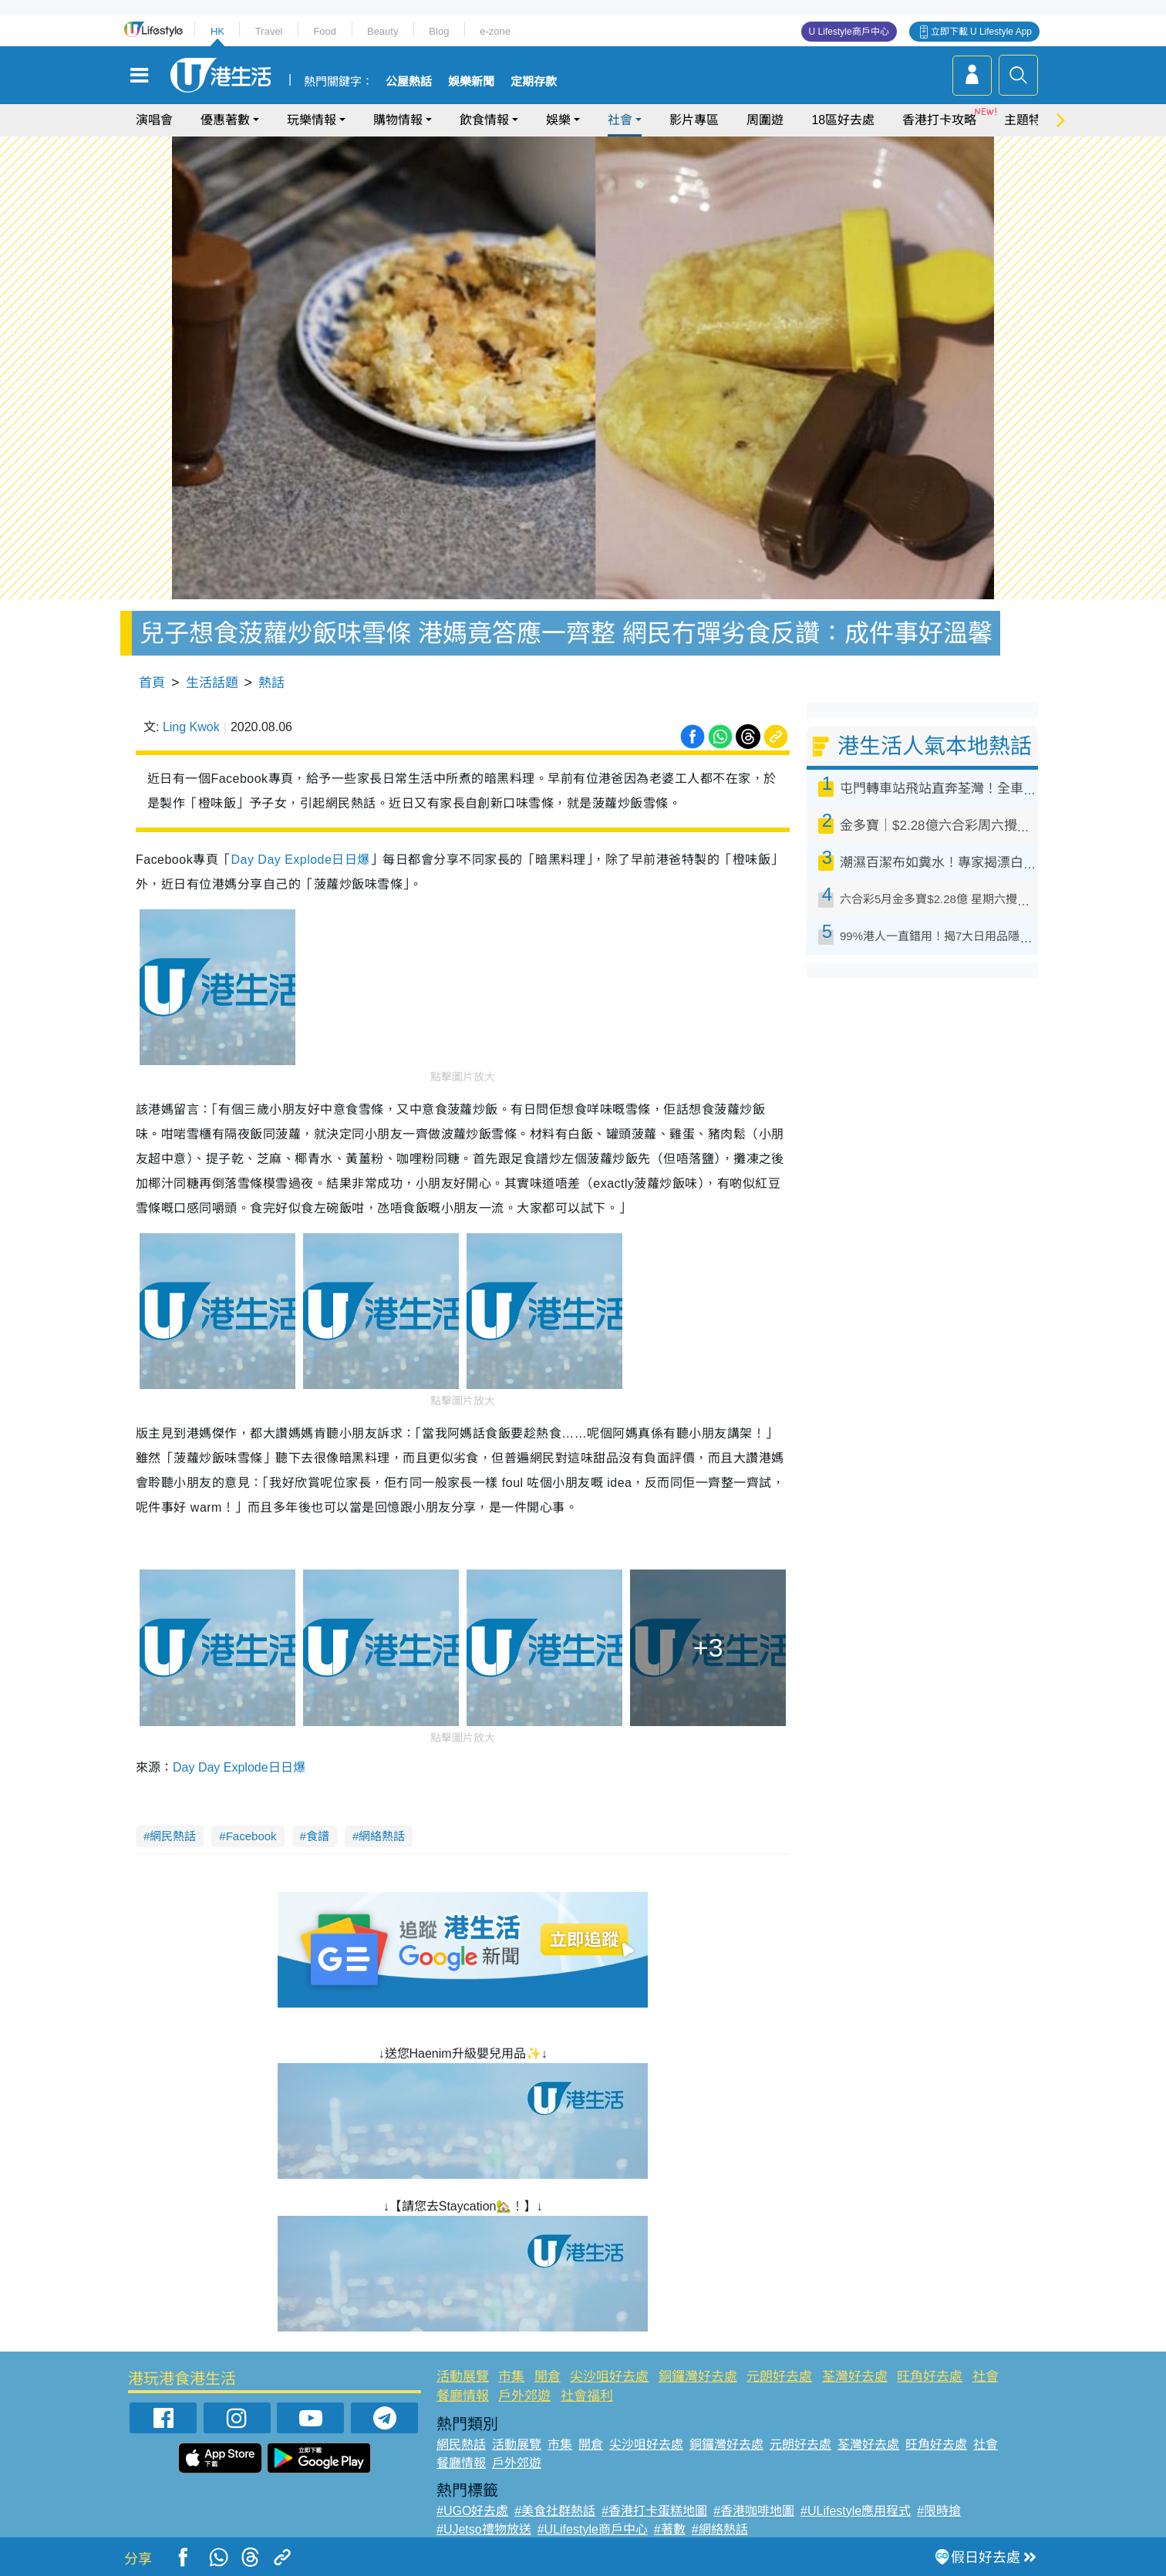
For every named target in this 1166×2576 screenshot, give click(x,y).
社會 (620, 119)
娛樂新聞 (471, 82)
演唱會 (154, 119)
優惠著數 (225, 119)
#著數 (670, 2529)
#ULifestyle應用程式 (855, 2510)
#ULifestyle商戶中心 (593, 2529)
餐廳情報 (462, 2396)
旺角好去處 (929, 2376)
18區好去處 (842, 119)
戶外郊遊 (524, 2396)
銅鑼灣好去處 (698, 2376)
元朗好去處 (779, 2376)
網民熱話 (173, 1836)
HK (217, 31)
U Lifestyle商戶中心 (849, 31)
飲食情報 (484, 119)
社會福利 (587, 2396)
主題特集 (1028, 119)
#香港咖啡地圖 (753, 2510)
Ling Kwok (191, 726)
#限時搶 (939, 2510)
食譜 (317, 1836)
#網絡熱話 (720, 2529)
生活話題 (212, 683)
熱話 (271, 683)
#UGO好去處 (472, 2510)
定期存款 (534, 82)
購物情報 (398, 119)
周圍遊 (765, 119)
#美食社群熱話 (554, 2510)
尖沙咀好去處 (609, 2376)
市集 (511, 2376)
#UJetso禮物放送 (483, 2529)
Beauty (382, 31)
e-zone (495, 31)
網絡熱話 (382, 1836)
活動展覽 (462, 2376)
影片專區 (694, 119)
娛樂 (558, 119)
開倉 (547, 2376)
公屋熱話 (409, 82)
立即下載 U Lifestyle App (981, 31)
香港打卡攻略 (939, 119)
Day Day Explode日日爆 (300, 859)
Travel (269, 31)
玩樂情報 (311, 119)
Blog (439, 31)
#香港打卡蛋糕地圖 (654, 2510)
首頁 (152, 683)
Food (324, 31)
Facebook (251, 1836)
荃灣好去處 (855, 2376)
